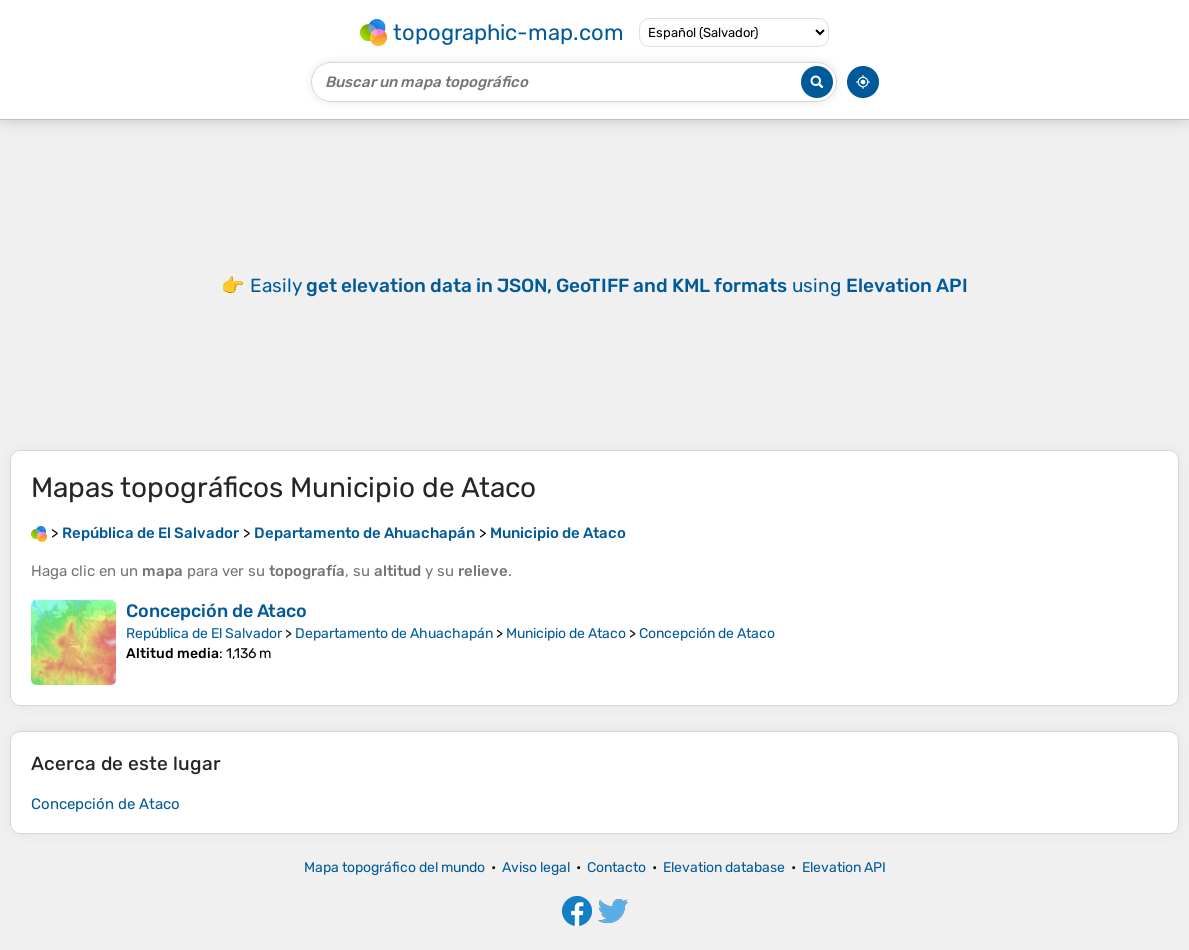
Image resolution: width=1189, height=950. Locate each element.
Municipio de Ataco (566, 633)
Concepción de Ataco (216, 611)
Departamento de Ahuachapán (394, 633)
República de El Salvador (204, 633)
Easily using (609, 285)
